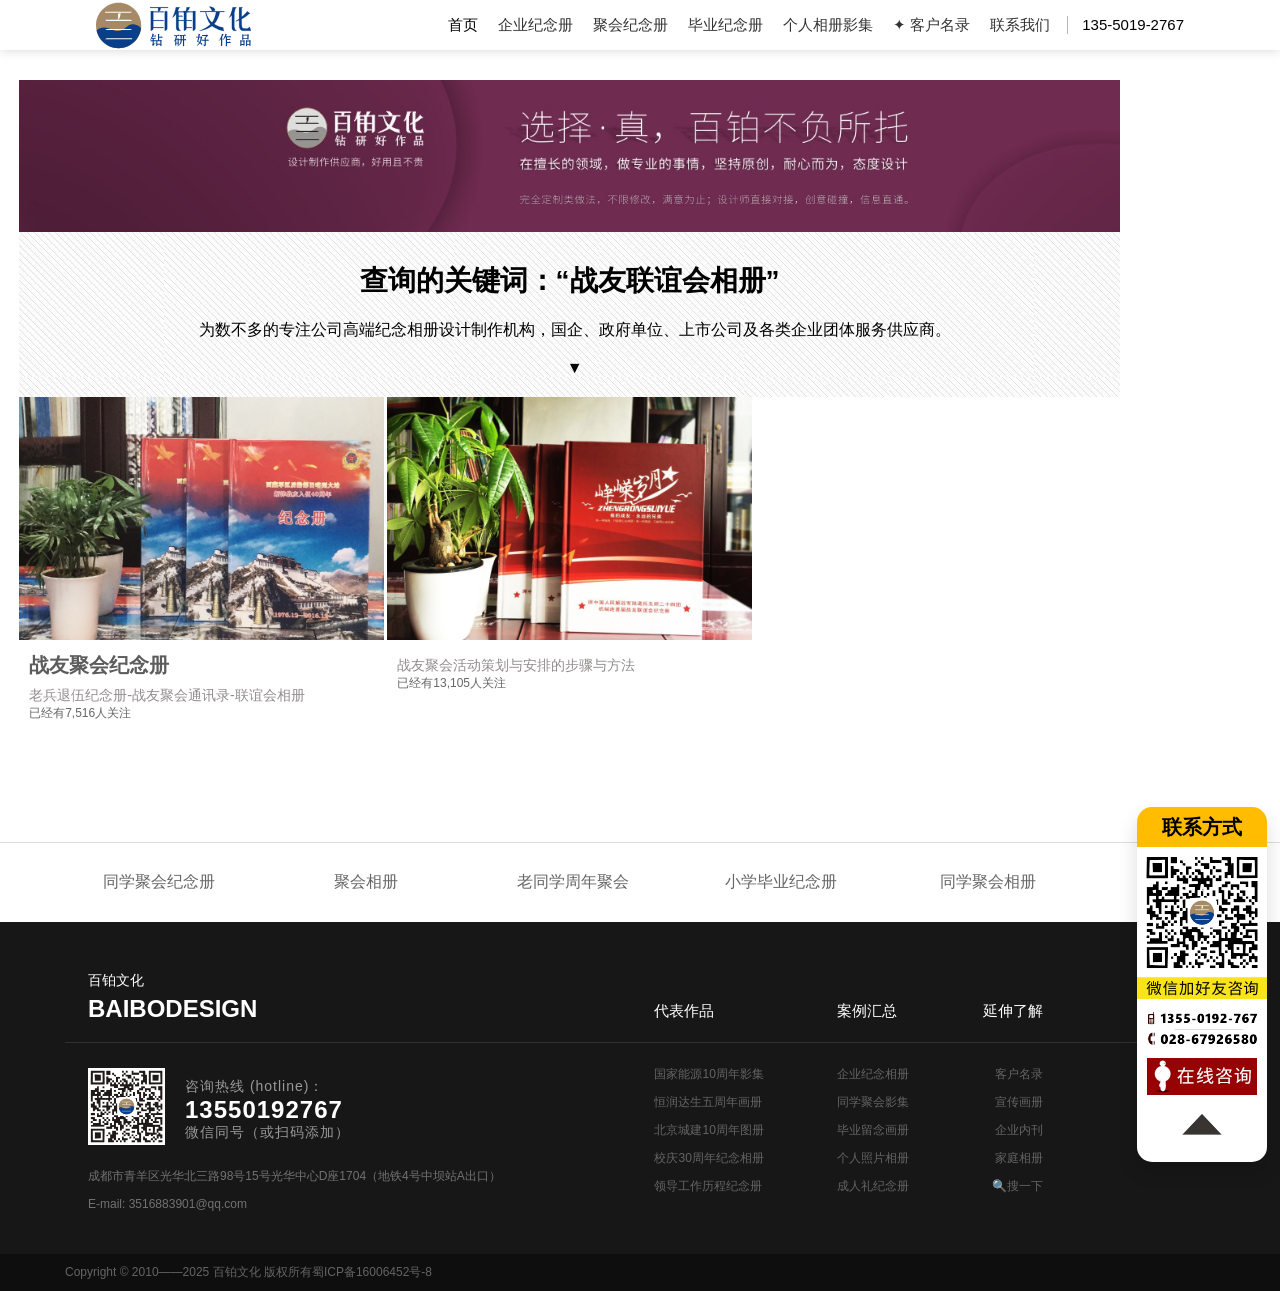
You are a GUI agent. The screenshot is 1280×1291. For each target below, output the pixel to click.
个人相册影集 (828, 24)
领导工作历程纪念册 (708, 1186)
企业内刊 (1019, 1130)
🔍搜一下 (1017, 1186)
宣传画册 (1019, 1102)
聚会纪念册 (630, 24)
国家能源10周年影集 (708, 1074)
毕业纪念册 (725, 24)
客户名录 (1019, 1074)
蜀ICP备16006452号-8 (372, 1272)
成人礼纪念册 (873, 1186)
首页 (463, 24)
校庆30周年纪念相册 (708, 1158)
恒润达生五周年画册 (708, 1102)
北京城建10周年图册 (708, 1130)
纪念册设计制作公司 (173, 25)
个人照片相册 (873, 1158)
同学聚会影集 (873, 1102)
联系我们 (1020, 24)
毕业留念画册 (873, 1130)
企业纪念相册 (873, 1074)
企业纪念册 (535, 24)
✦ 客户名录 (931, 24)
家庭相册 (1019, 1158)
